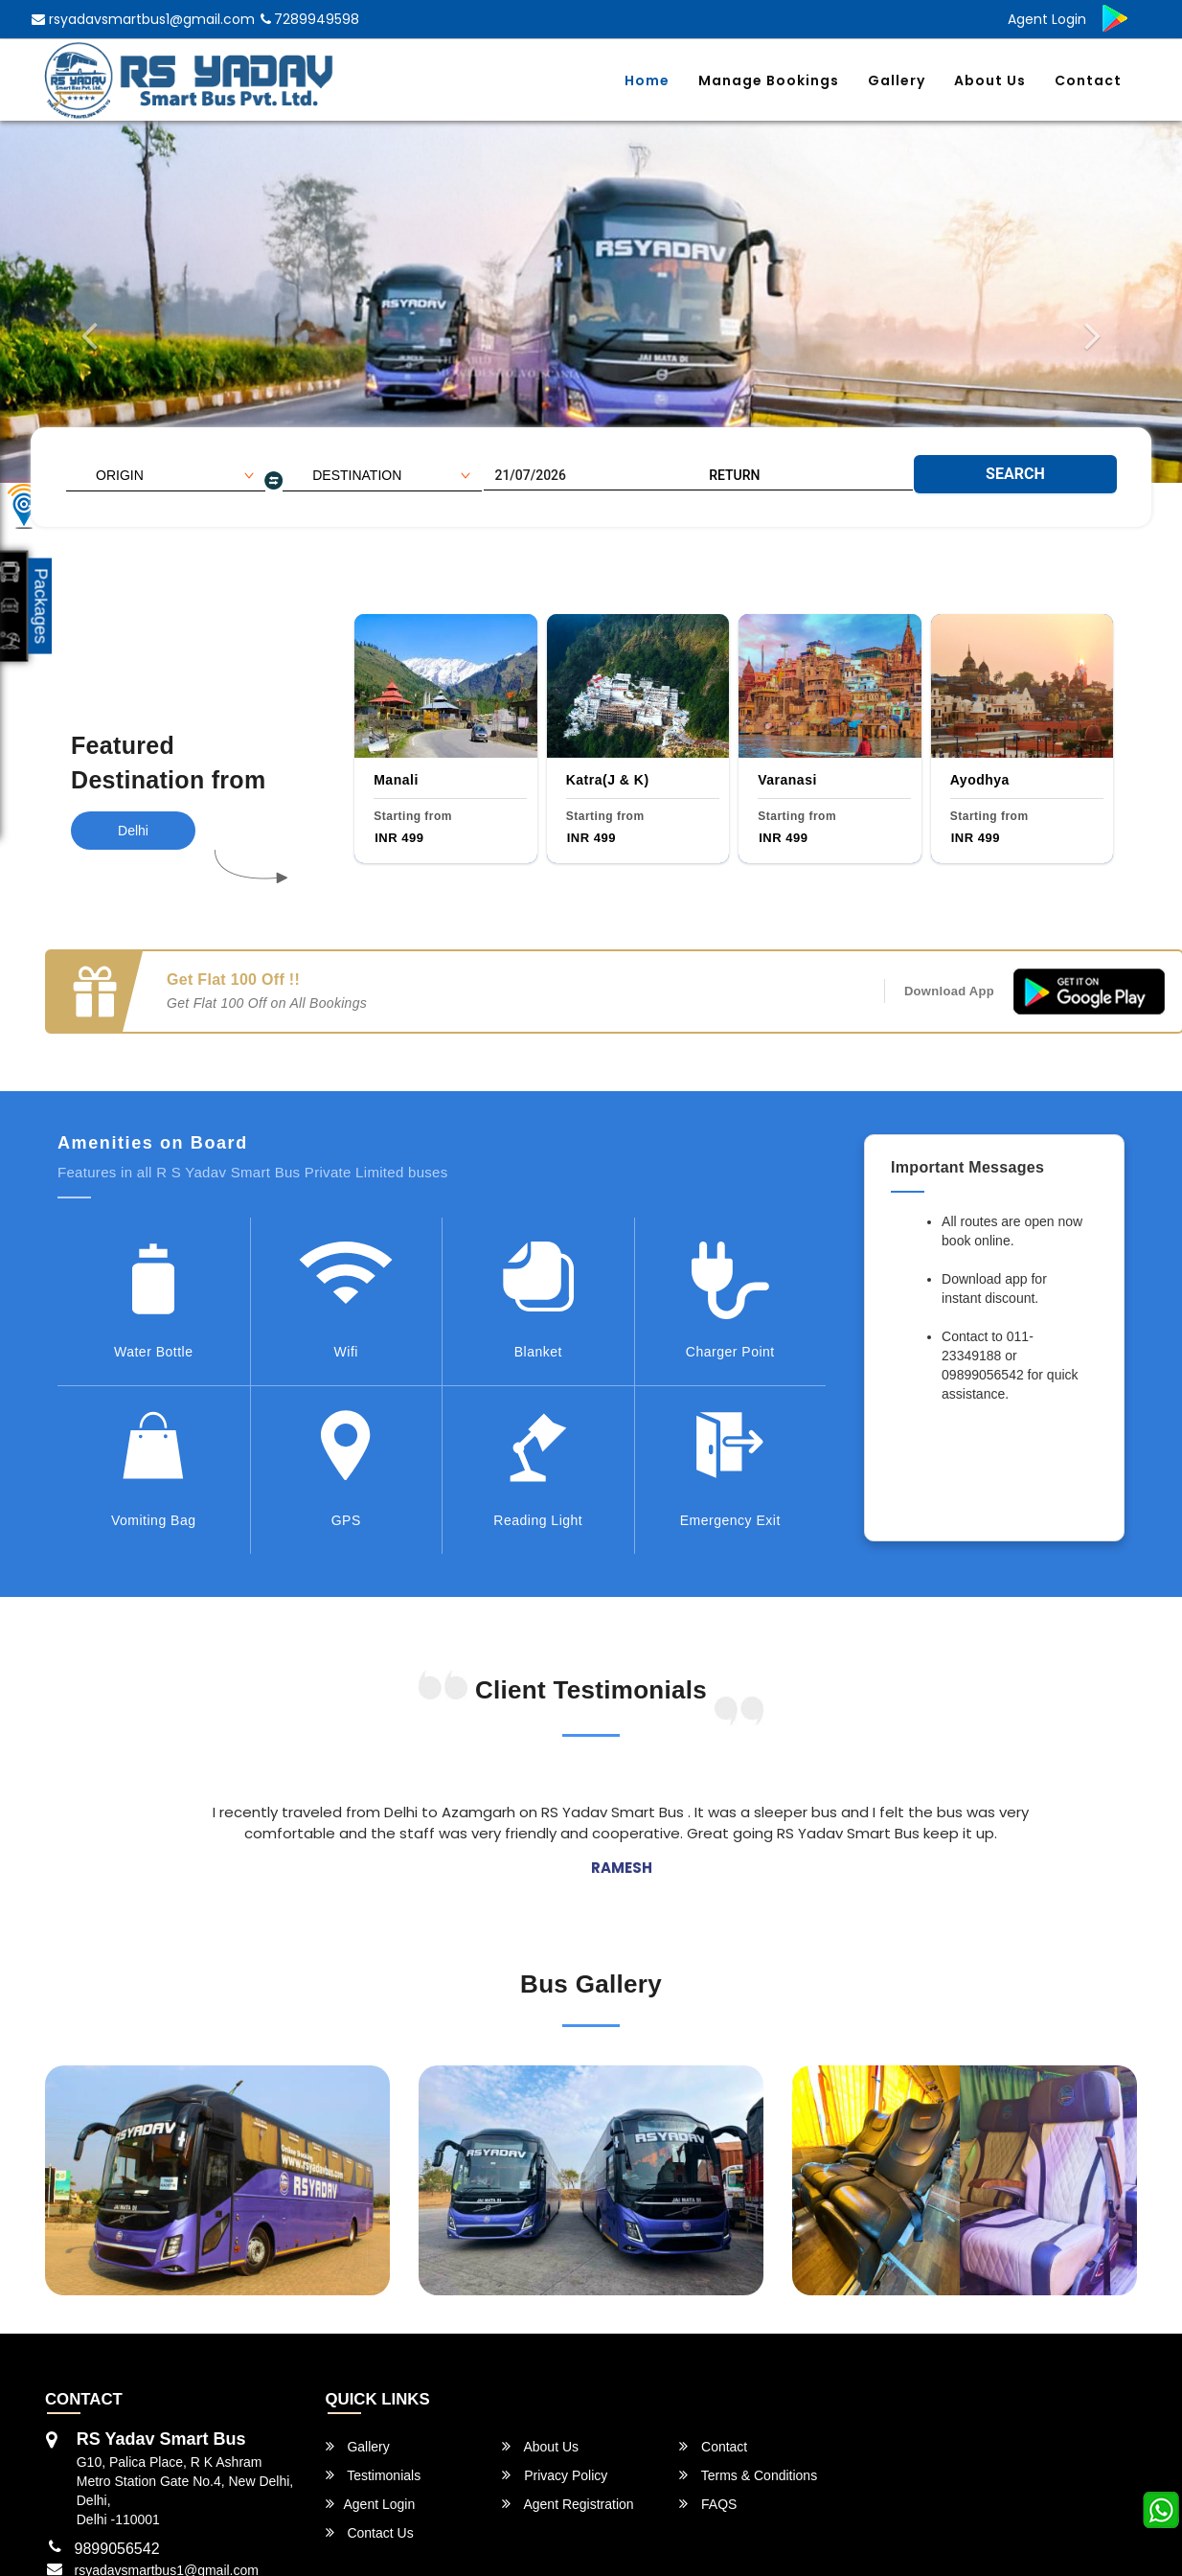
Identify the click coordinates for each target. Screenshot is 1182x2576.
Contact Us (370, 2532)
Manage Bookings (768, 80)
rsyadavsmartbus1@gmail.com (143, 19)
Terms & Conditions (748, 2475)
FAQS (708, 2504)
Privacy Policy (554, 2475)
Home (647, 80)
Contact (1088, 80)
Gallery (896, 80)
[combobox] (166, 475)
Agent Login (1047, 19)
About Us (990, 80)
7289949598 (310, 19)
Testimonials (373, 2475)
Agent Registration (567, 2504)
